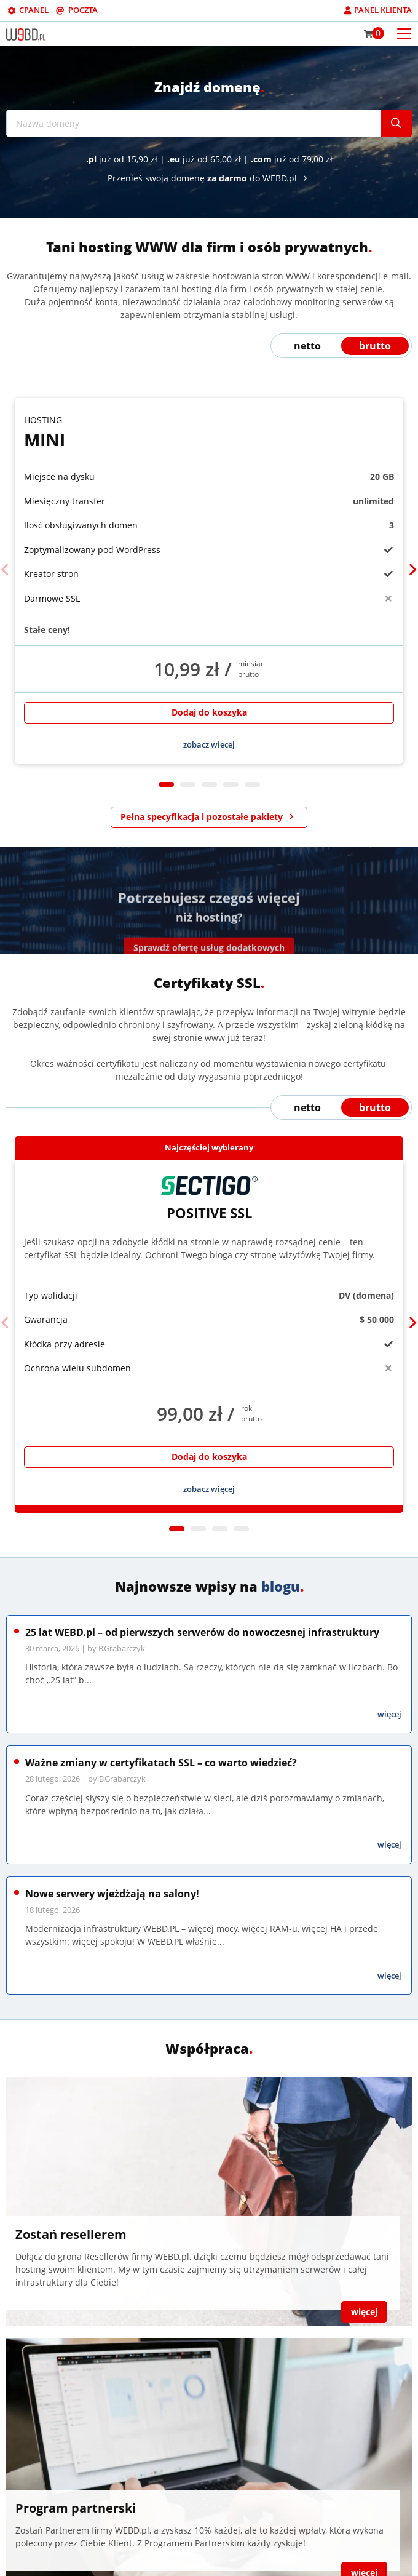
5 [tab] (252, 784)
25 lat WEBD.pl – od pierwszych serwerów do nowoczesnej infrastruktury (202, 1632)
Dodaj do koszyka (209, 712)
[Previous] (5, 570)
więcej (389, 1714)
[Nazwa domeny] (193, 123)
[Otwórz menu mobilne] (404, 33)
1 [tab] (166, 784)
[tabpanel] (209, 581)
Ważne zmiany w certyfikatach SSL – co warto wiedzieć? (161, 1762)
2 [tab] (187, 784)
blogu (280, 1586)
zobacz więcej (209, 744)
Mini (209, 432)
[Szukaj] (396, 123)
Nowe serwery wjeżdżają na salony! (112, 1893)
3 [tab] (209, 784)
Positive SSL (209, 1198)
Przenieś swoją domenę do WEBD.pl (209, 178)
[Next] (412, 570)
